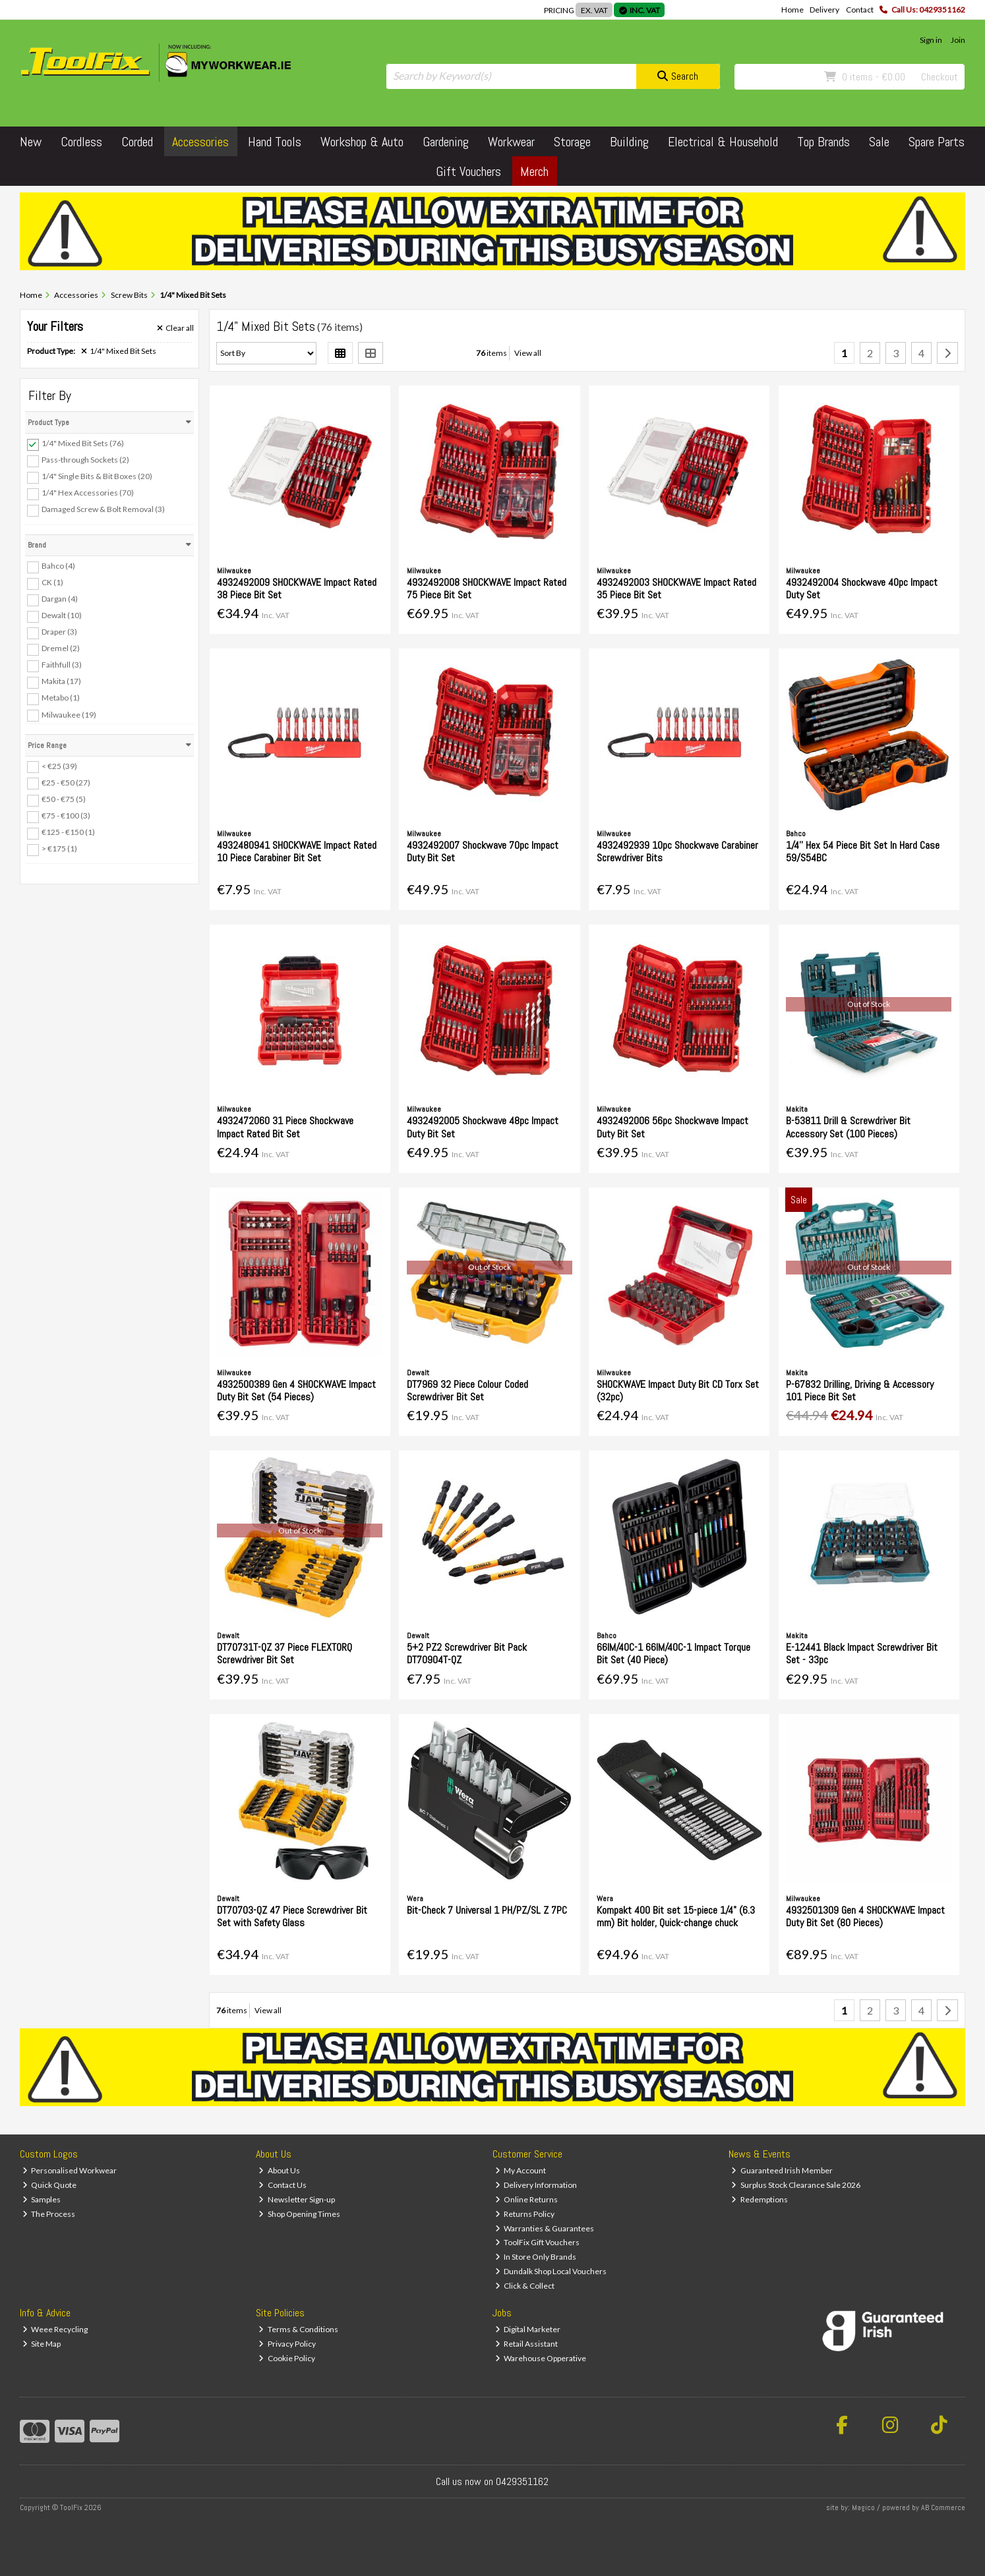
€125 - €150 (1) (68, 832)
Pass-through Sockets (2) (85, 460)
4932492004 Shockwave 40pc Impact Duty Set (862, 588)
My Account (521, 2170)
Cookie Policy (286, 2358)
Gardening (446, 141)
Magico (863, 2507)
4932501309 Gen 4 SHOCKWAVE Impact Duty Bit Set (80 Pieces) (865, 1916)
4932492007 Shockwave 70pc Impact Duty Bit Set (482, 851)
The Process (49, 2214)
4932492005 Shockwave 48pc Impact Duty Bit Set (482, 1127)
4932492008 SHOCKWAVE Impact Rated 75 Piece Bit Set (486, 588)
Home (792, 9)
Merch (534, 171)
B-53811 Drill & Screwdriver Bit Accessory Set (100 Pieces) (848, 1127)
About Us (279, 2170)
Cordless (81, 141)
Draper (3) (59, 632)
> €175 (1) (59, 848)
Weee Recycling (55, 2329)
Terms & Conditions (298, 2329)
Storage (572, 141)
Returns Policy (525, 2214)
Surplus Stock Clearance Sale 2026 (795, 2185)
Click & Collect (525, 2286)
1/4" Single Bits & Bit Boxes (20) (97, 476)
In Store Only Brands (536, 2257)
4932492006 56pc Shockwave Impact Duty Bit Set (672, 1127)
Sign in (931, 40)
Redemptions (759, 2199)
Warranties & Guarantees (545, 2228)
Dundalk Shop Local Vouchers (551, 2271)
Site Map (41, 2344)
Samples (41, 2199)
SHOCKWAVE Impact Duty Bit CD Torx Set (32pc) (678, 1390)
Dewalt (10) (62, 615)
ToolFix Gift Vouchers (537, 2242)
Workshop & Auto (361, 141)
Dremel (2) (61, 648)
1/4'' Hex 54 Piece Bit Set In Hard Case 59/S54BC (863, 851)
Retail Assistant (526, 2344)
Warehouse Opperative (541, 2358)
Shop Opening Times (299, 2214)
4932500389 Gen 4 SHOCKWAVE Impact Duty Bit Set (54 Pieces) (296, 1390)
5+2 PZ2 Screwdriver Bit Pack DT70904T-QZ (467, 1653)
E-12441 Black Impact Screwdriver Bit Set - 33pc (862, 1653)
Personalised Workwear (69, 2170)
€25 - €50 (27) (66, 782)
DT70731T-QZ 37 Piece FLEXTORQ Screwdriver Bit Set (284, 1653)
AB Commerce (943, 2507)
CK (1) (52, 582)
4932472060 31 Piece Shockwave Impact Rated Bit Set (285, 1127)
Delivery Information (536, 2185)
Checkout (939, 77)
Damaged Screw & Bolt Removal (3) (103, 509)
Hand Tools (274, 141)
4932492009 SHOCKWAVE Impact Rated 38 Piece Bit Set (296, 588)
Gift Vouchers (468, 171)
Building (629, 141)
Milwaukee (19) (69, 714)
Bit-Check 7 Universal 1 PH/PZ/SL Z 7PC (487, 1910)
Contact (860, 9)
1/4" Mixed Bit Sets (118, 351)
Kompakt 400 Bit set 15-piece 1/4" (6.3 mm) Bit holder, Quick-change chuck (676, 1916)
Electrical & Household (723, 141)
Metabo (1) (61, 697)
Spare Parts (937, 141)
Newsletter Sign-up (296, 2199)
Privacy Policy (287, 2344)
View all (527, 353)
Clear (175, 328)
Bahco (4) (58, 566)
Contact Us (282, 2185)
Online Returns (526, 2199)
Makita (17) (61, 681)
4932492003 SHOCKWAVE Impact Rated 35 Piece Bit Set (676, 588)
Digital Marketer (528, 2329)
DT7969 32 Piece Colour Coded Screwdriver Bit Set (467, 1390)
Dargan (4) (60, 599)
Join (958, 40)
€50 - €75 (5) (64, 799)
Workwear (511, 141)
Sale (879, 141)
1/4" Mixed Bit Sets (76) (83, 443)
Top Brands (823, 141)
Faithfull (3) (62, 665)
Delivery (824, 9)
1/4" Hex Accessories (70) (88, 493)
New (31, 141)
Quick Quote (49, 2185)
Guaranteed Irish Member (782, 2170)
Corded (137, 141)
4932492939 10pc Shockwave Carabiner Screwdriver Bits (677, 851)
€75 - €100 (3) (66, 815)
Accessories (200, 141)
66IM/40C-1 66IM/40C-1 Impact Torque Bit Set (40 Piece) (673, 1653)
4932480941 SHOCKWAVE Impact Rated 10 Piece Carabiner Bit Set (296, 851)
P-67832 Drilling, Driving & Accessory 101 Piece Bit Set (860, 1390)
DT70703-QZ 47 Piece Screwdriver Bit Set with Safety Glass (292, 1916)
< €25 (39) (59, 765)
